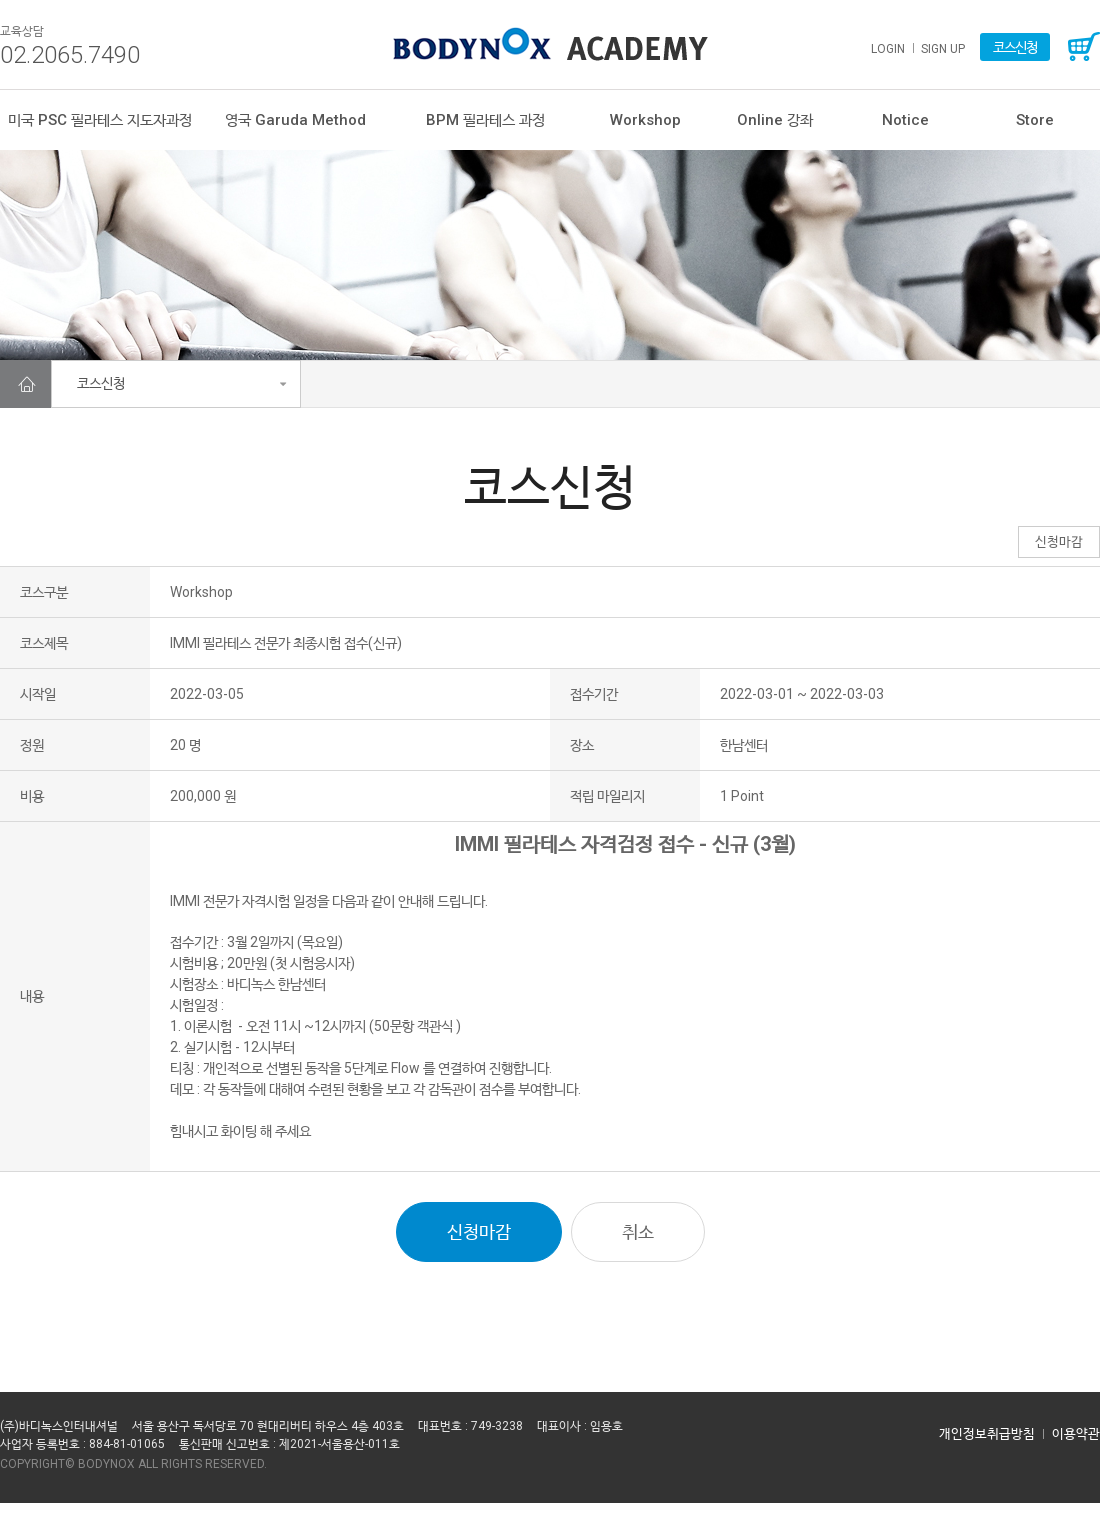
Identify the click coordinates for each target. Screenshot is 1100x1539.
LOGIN (888, 49)
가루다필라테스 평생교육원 (550, 44)
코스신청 (1015, 47)
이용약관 (1076, 1433)
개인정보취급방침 (987, 1433)
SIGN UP (943, 49)
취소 (638, 1231)
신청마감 (479, 1231)
